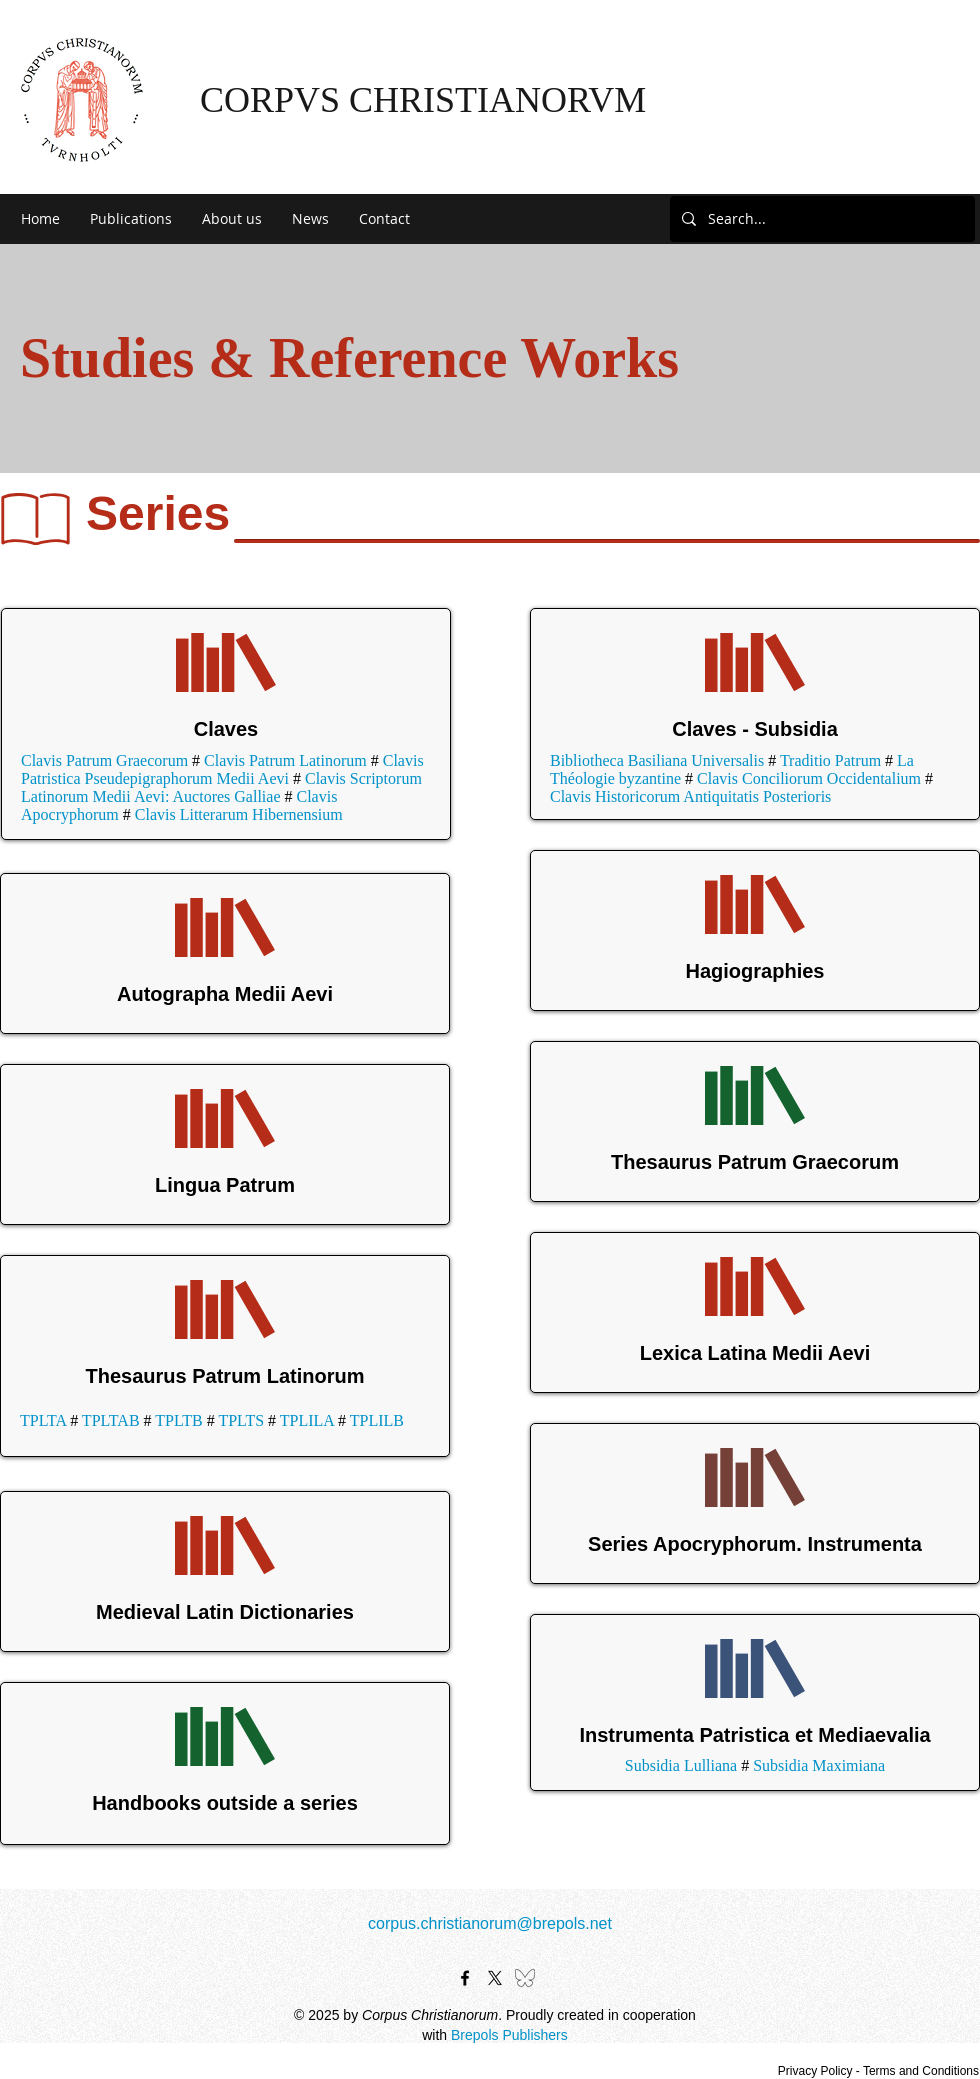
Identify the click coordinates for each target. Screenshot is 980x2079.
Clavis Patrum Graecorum (104, 760)
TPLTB (178, 1420)
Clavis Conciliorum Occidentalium (809, 778)
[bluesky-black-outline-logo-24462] (525, 1978)
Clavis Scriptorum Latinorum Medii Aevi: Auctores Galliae (221, 787)
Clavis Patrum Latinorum (285, 760)
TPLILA (307, 1420)
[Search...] (820, 219)
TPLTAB (111, 1420)
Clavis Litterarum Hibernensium (239, 814)
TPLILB (377, 1420)
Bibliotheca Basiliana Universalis (657, 760)
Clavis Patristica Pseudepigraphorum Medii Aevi (222, 769)
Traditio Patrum (830, 760)
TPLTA (43, 1420)
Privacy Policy (815, 2071)
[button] (131, 219)
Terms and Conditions (921, 2071)
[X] (495, 1978)
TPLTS (241, 1420)
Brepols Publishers (509, 2035)
